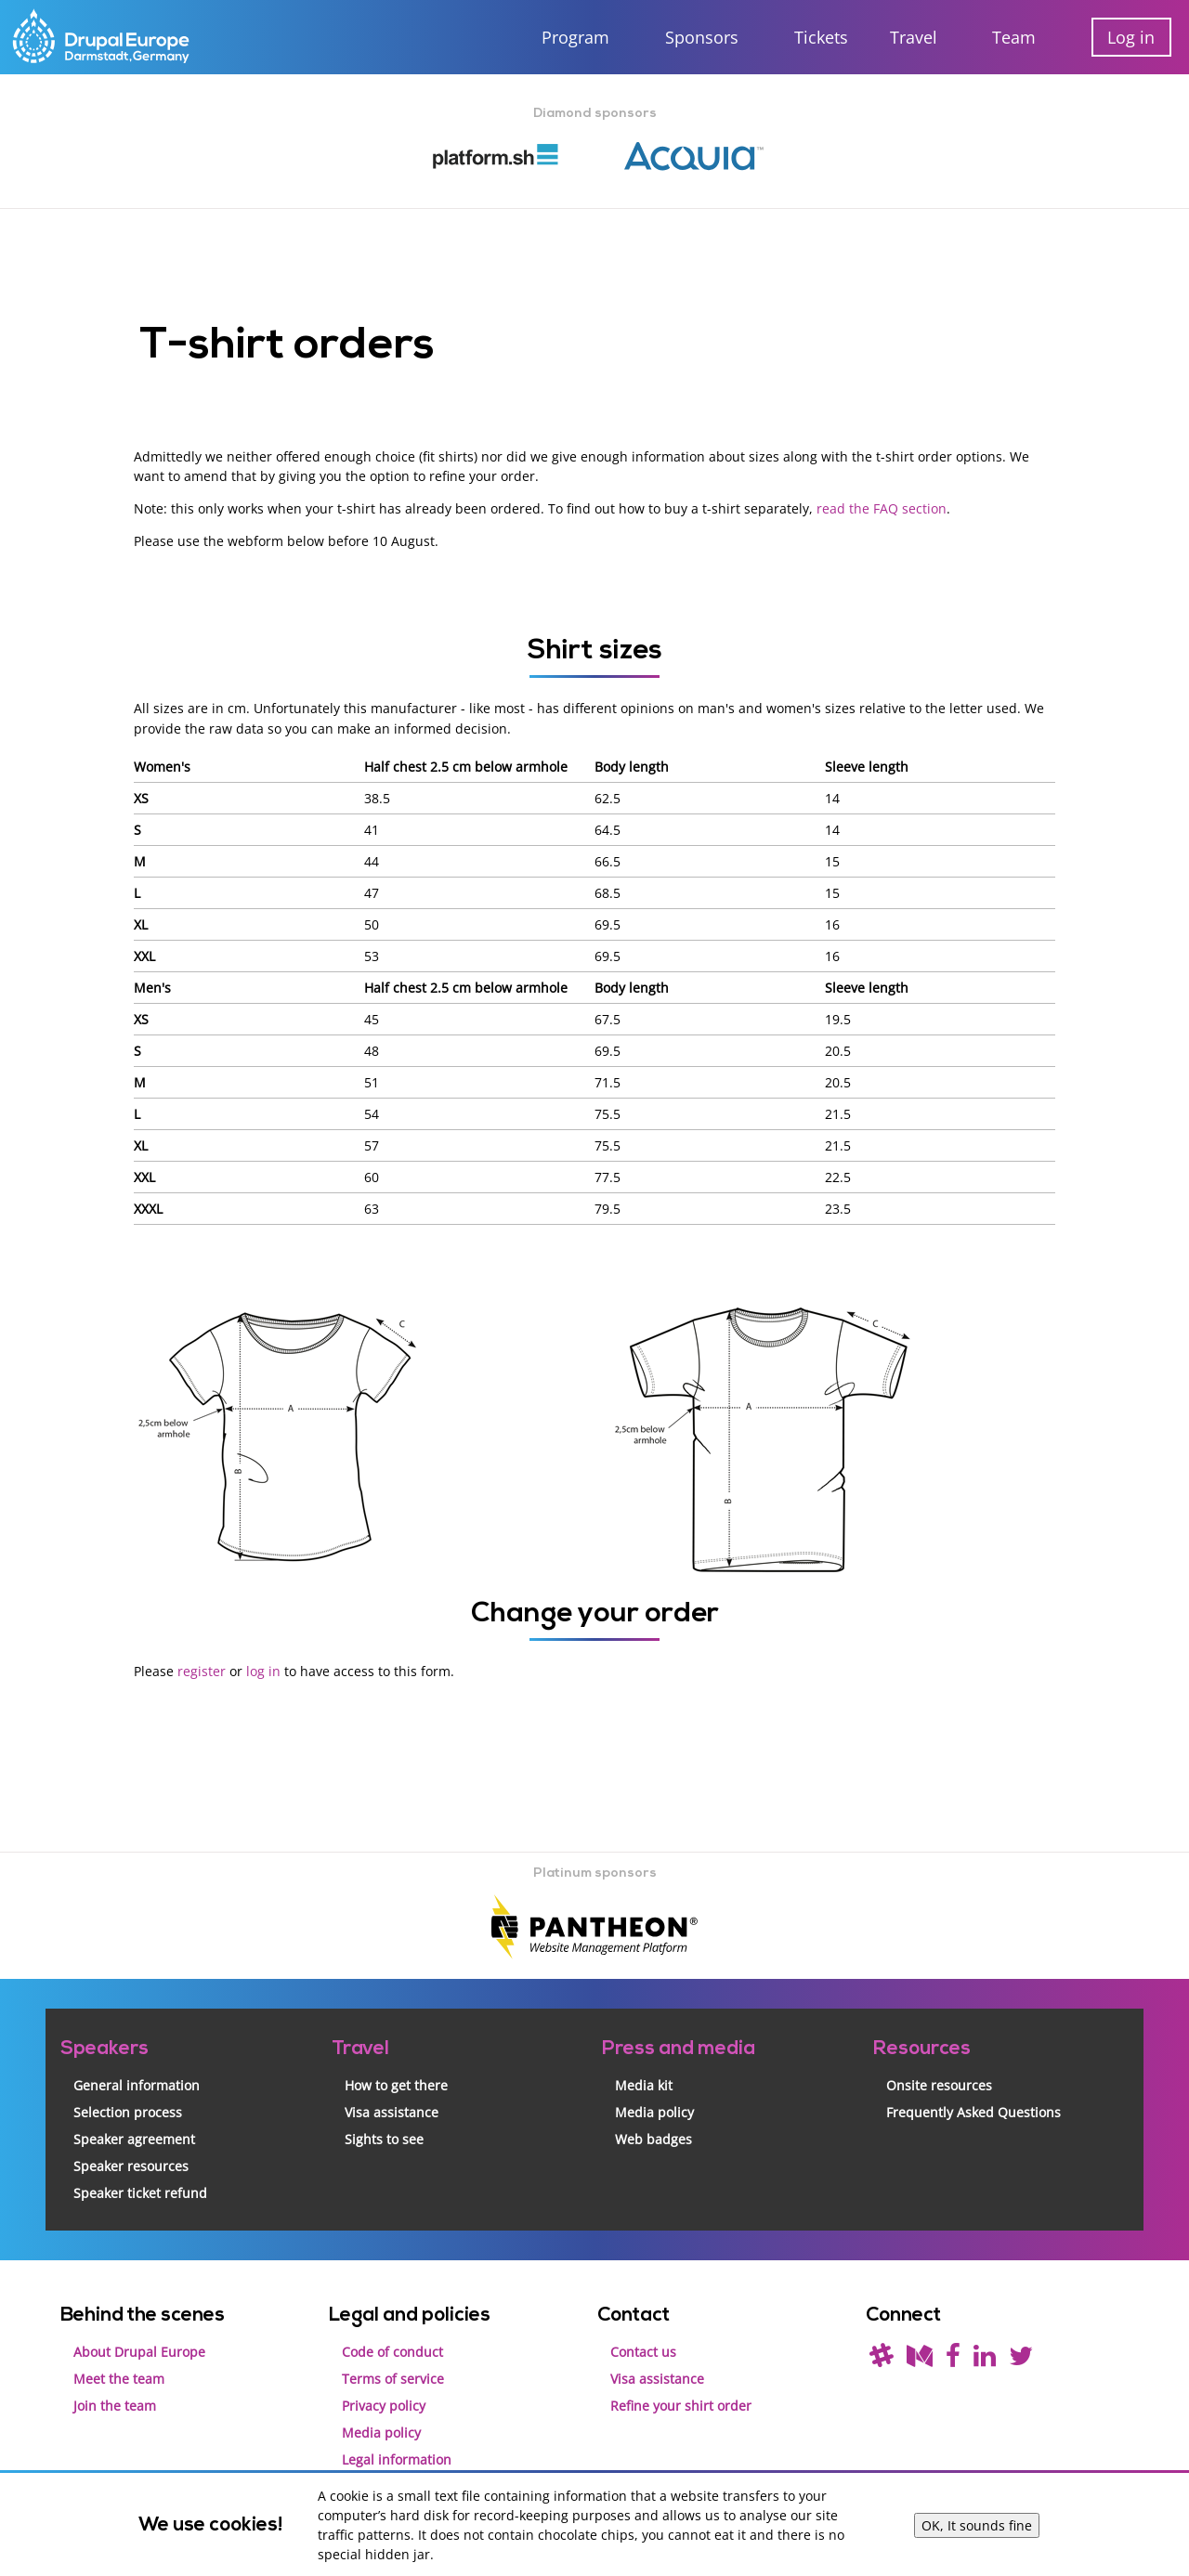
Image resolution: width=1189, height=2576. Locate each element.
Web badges (653, 2137)
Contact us (643, 2350)
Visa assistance (391, 2110)
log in (263, 1670)
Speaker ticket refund (140, 2191)
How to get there (396, 2083)
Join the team (114, 2404)
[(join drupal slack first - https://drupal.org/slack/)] (881, 2359)
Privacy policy (383, 2404)
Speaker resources (131, 2164)
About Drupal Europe (139, 2350)
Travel (913, 37)
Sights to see (384, 2137)
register (201, 1670)
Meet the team (118, 2377)
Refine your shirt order (680, 2404)
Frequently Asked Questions (973, 2110)
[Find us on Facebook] (953, 2359)
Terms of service (393, 2377)
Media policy (654, 2110)
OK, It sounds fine (976, 2525)
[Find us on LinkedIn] (984, 2359)
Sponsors (701, 37)
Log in (1131, 37)
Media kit (644, 2083)
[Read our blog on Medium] (920, 2359)
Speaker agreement (134, 2137)
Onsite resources (939, 2083)
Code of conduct (392, 2350)
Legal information (396, 2457)
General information (136, 2083)
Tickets (821, 37)
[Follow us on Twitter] (1021, 2359)
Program (575, 37)
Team (1014, 37)
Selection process (127, 2110)
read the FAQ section (882, 508)
